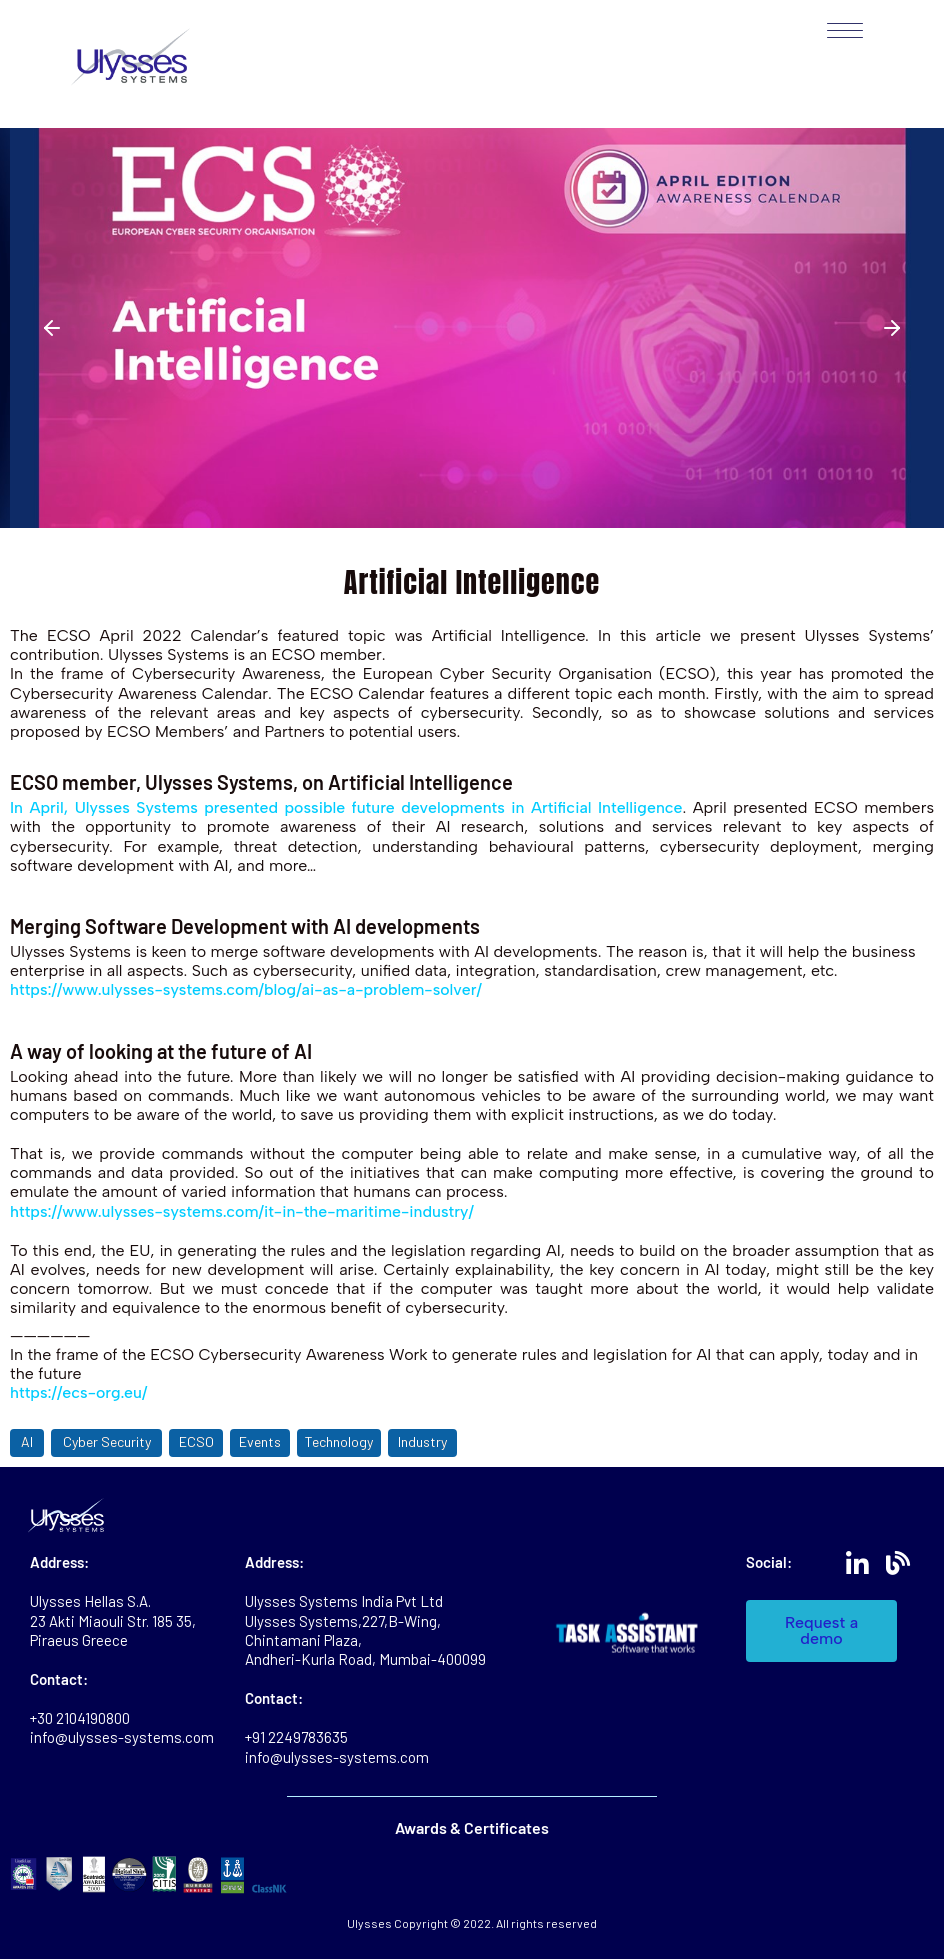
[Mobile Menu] (837, 31)
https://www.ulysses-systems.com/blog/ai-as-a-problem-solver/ (248, 989)
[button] (52, 328)
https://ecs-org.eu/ (79, 1392)
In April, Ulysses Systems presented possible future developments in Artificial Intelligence (347, 807)
